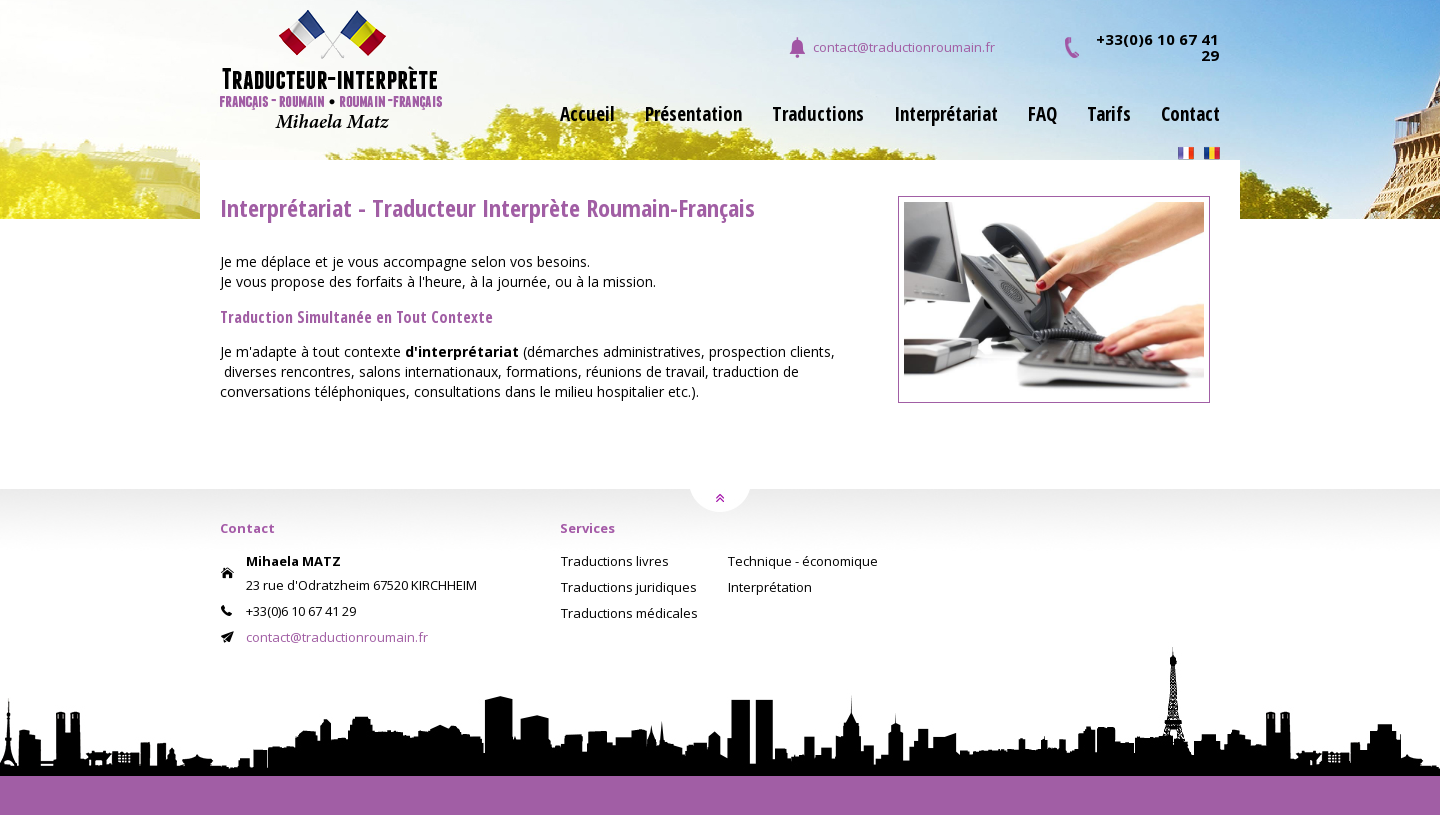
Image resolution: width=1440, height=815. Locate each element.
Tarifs (1109, 116)
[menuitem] (572, 126)
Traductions (818, 116)
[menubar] (875, 126)
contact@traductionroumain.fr (904, 47)
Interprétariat (946, 116)
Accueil (587, 116)
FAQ (1042, 116)
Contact (1190, 116)
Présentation (693, 116)
